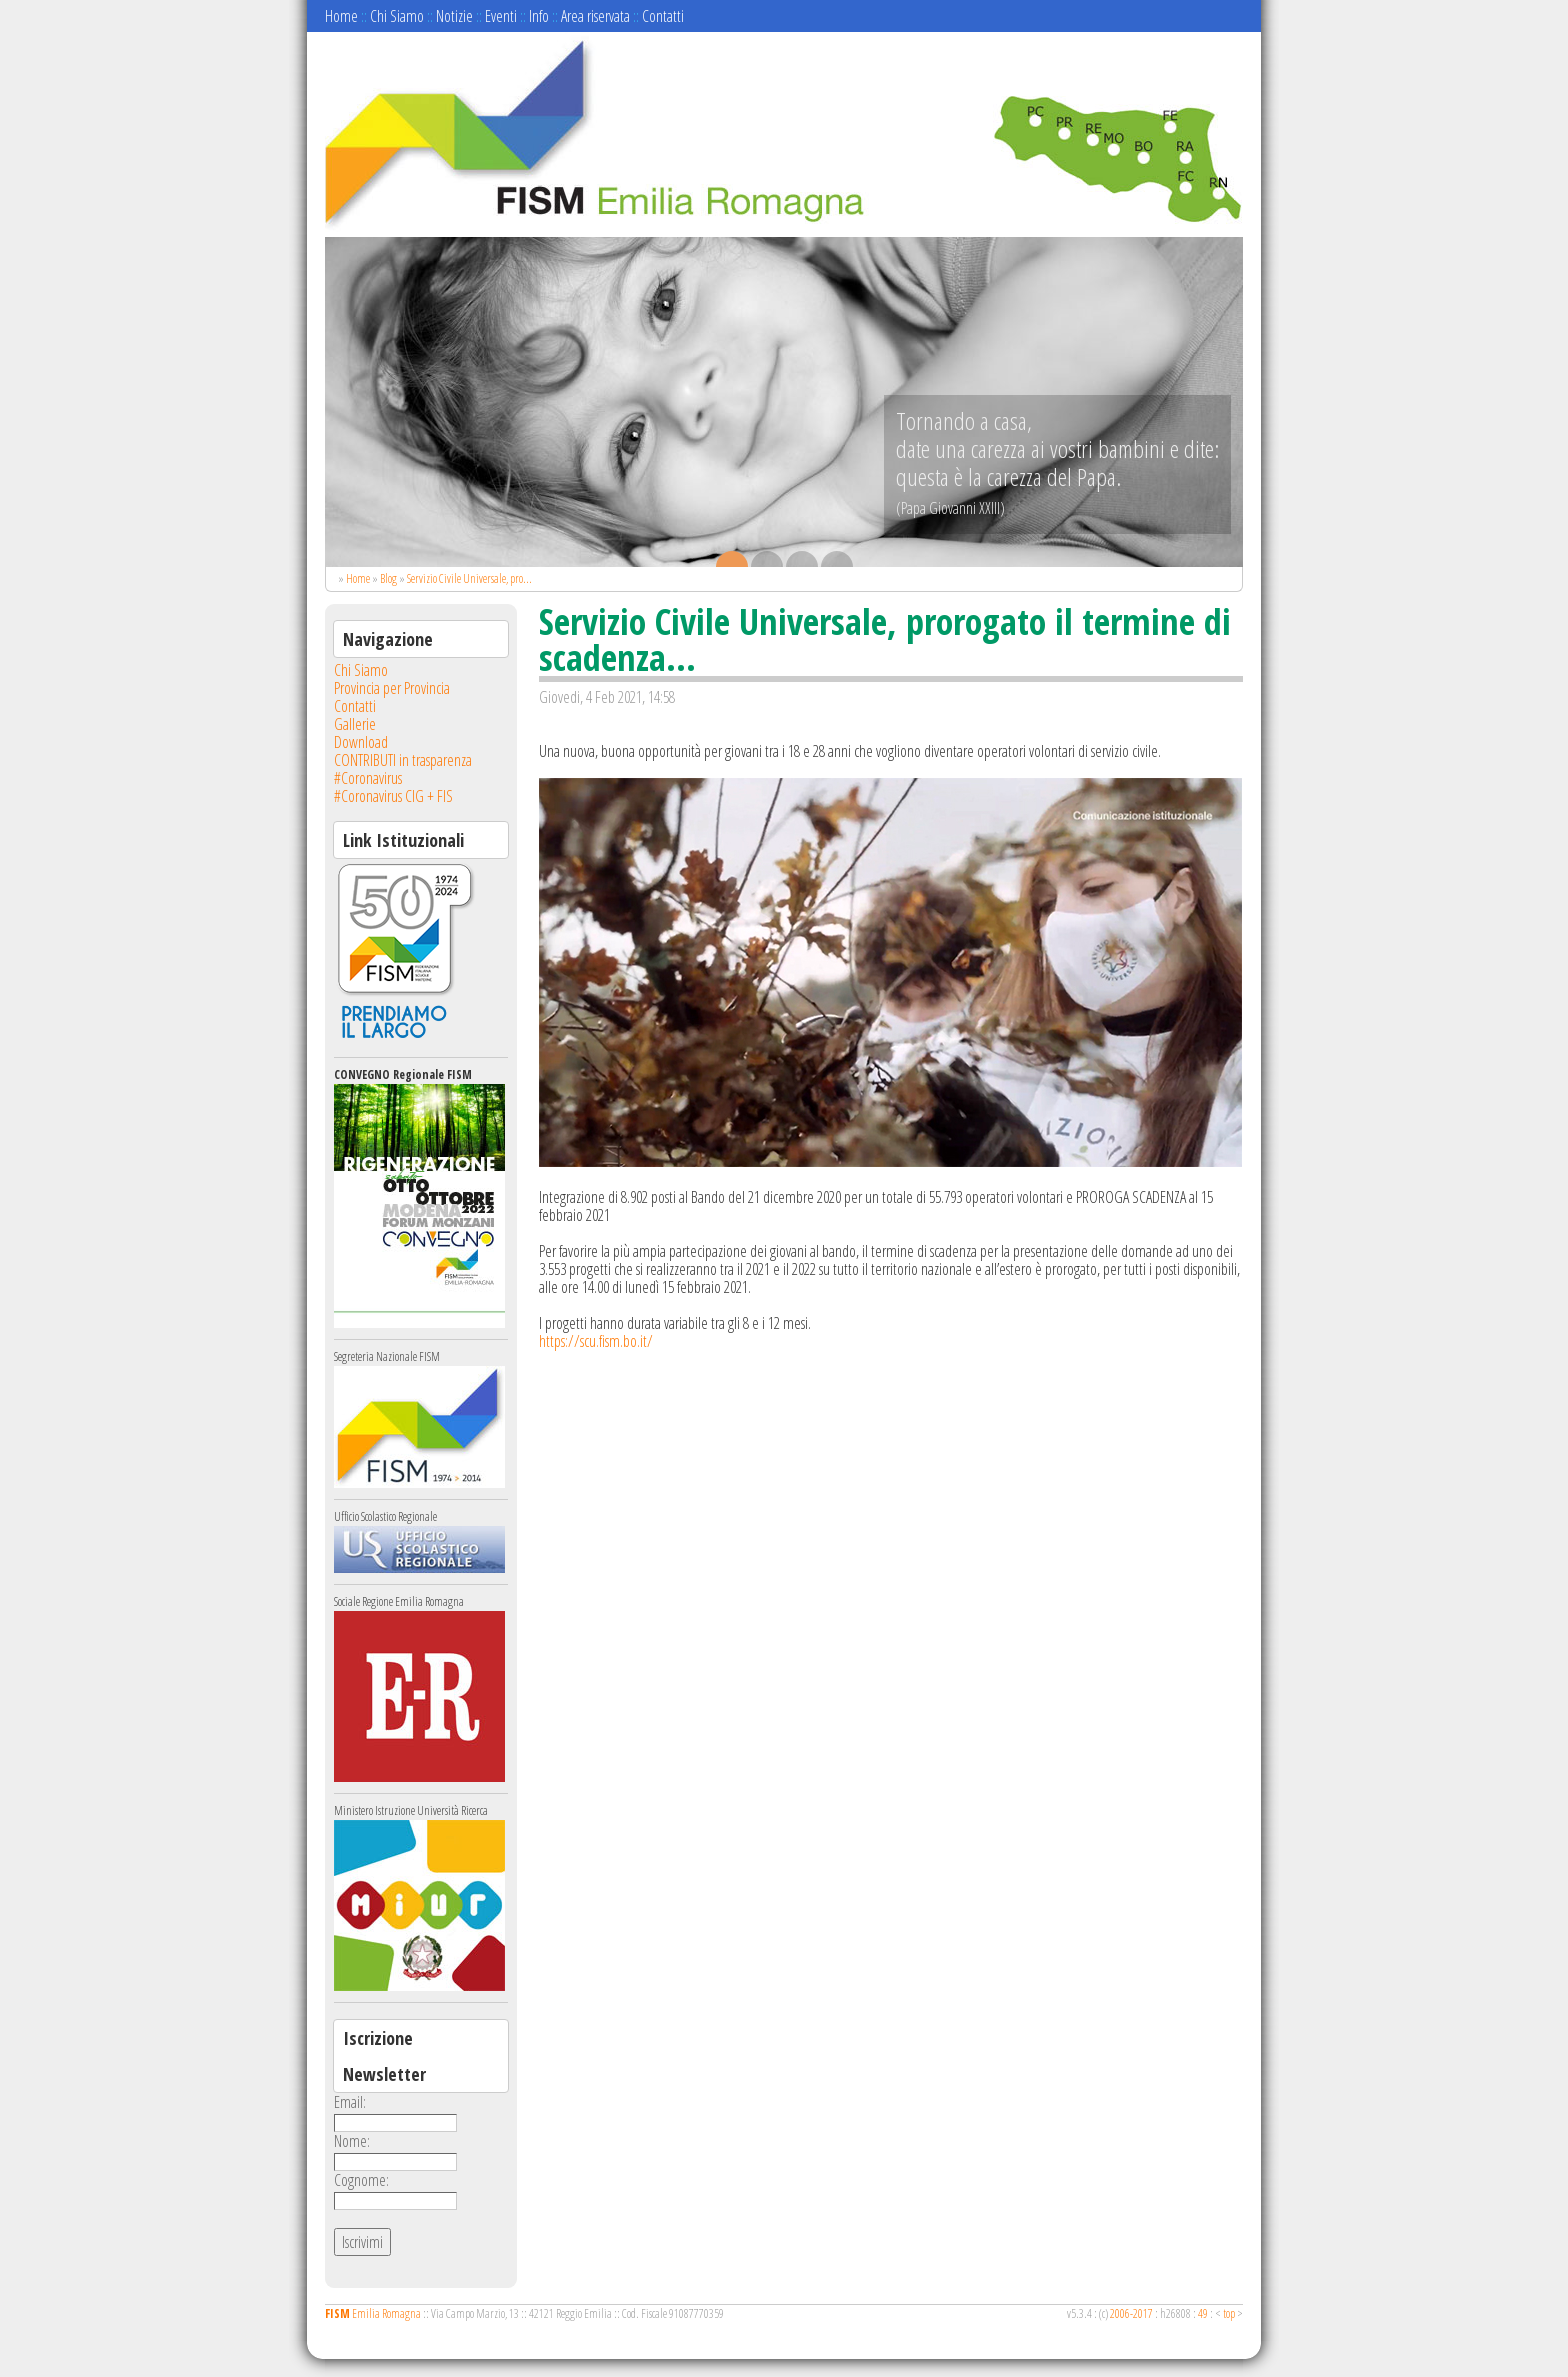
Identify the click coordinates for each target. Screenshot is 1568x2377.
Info (539, 16)
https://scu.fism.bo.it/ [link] (596, 1341)
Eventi (501, 16)
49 (1203, 2313)
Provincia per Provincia (392, 688)
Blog (388, 578)
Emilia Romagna (373, 2313)
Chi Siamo (397, 16)
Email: (350, 2102)
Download (361, 742)
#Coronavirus (368, 778)
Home (341, 16)
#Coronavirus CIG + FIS (393, 796)
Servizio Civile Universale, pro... (469, 578)
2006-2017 (1131, 2313)
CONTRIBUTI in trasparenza (403, 760)
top (1229, 2313)
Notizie (454, 16)
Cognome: (361, 2180)
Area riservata (595, 16)
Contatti (663, 16)
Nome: (352, 2141)
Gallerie (355, 724)
